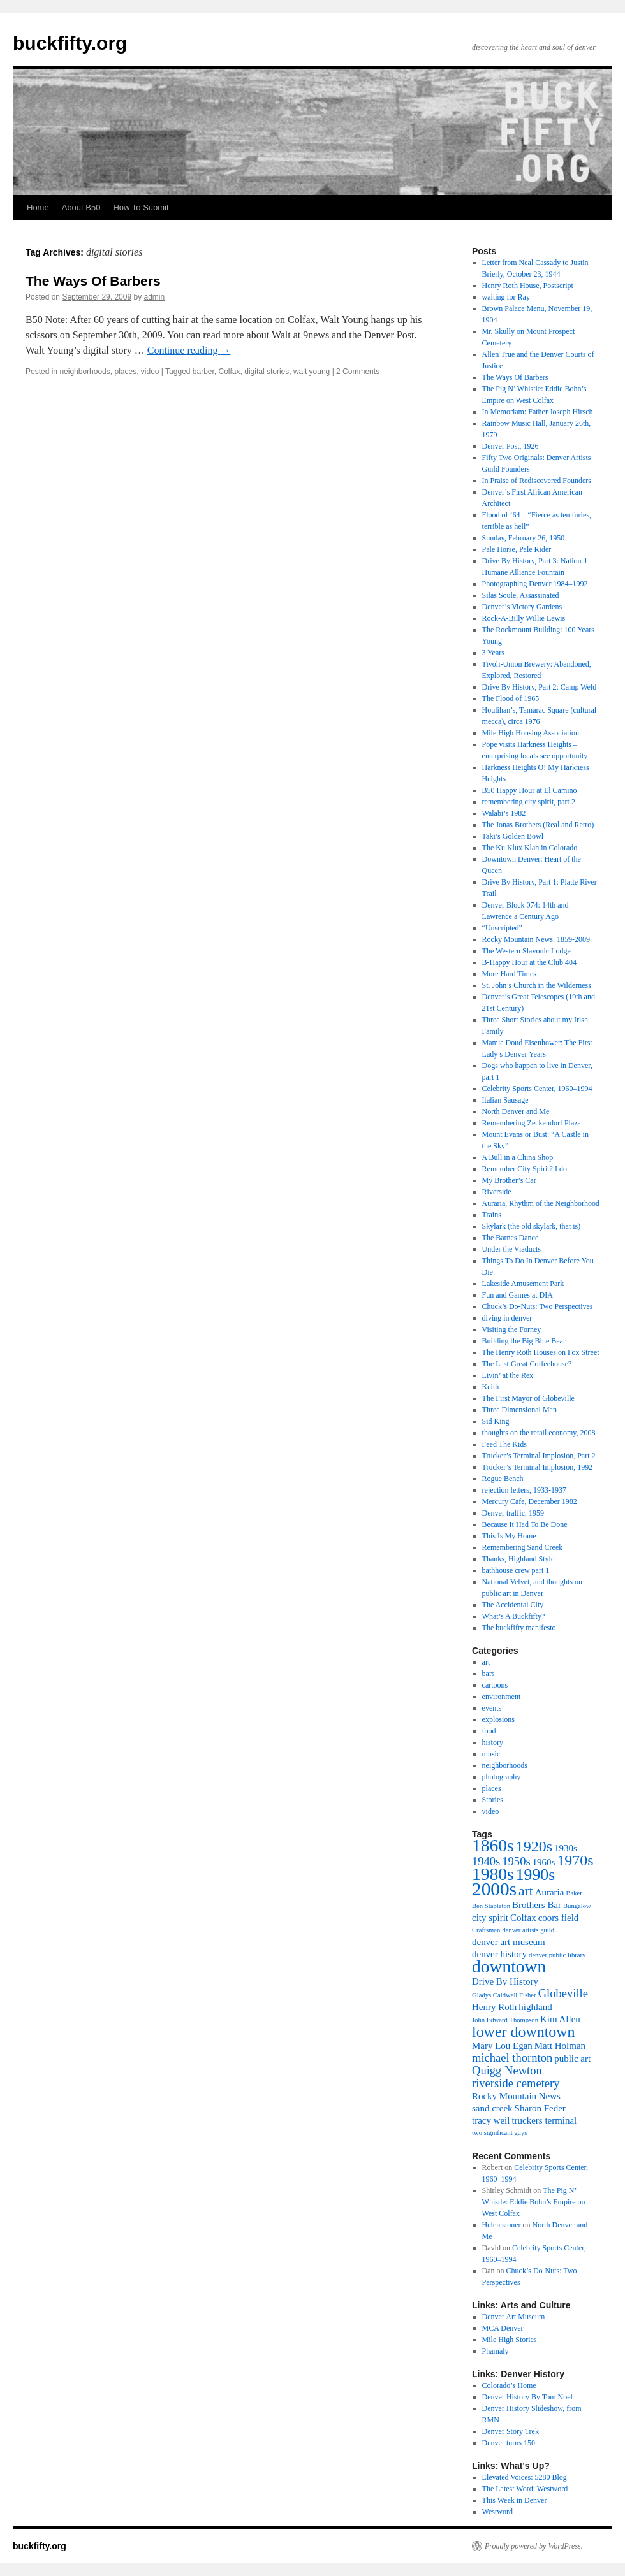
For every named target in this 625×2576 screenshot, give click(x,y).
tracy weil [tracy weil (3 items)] (491, 2120)
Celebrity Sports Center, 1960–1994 (537, 1088)
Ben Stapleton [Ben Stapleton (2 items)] (491, 1905)
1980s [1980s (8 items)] (493, 1874)
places (125, 371)
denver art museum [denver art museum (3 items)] (508, 1942)
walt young (311, 371)
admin (154, 297)
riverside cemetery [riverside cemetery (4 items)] (515, 2083)
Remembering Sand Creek (522, 1547)
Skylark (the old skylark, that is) (531, 1226)
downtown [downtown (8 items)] (509, 1966)
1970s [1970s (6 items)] (575, 1860)
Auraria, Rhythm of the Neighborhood (540, 1203)
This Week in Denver (514, 2500)
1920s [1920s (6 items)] (534, 1846)
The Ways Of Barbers (93, 280)
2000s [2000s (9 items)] (494, 1889)
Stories (492, 1799)
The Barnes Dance (510, 1237)
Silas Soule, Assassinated (520, 595)
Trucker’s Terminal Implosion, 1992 (537, 1467)
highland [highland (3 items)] (535, 2007)
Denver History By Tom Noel (527, 2396)
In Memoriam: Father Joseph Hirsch (537, 411)
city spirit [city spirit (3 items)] (490, 1918)
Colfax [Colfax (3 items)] (523, 1918)
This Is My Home (509, 1535)
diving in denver (507, 1317)
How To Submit (140, 207)
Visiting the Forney (511, 1329)
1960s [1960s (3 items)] (544, 1862)
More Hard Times (509, 973)
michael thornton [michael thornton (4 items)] (512, 2057)
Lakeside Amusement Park (523, 1283)
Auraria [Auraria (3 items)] (549, 1892)
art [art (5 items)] (525, 1891)
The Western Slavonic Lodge (526, 950)
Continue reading (189, 350)
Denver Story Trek (510, 2431)
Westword (497, 2511)
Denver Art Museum (513, 2316)
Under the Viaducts (511, 1249)
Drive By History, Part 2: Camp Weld (539, 687)
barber (203, 371)
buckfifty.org (70, 43)
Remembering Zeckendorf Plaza (531, 1122)
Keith (490, 1386)
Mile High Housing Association (530, 732)
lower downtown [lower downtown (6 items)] (523, 2031)
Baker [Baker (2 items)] (574, 1893)
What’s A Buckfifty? (513, 1616)
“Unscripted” (502, 927)
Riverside (496, 1191)
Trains (491, 1214)
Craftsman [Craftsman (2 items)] (486, 1930)
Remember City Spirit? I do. (525, 1168)
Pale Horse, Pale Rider (517, 549)
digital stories (266, 371)
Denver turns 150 (508, 2442)
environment (501, 1696)
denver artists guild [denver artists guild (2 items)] (528, 1930)
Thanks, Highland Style (518, 1558)
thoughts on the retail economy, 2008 (539, 1432)
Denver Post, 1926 (510, 446)
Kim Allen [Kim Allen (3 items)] (560, 2019)
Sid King (496, 1421)
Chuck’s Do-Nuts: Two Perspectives (537, 1306)
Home (38, 207)
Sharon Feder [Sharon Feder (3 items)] (540, 2108)
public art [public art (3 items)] (572, 2058)
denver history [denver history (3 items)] (499, 1954)
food (489, 1730)
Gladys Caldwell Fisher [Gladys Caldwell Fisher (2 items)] (504, 1995)
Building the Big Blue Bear (524, 1340)
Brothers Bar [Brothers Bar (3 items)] (536, 1905)
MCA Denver (503, 2328)
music (491, 1753)
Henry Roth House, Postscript (527, 285)
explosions (498, 1719)
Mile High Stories (509, 2339)
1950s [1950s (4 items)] (516, 1861)
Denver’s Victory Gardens (522, 606)
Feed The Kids (504, 1444)
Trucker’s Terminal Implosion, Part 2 (539, 1455)
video (150, 371)
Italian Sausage (505, 1100)
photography (501, 1776)
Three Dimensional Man (519, 1409)
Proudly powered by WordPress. (534, 2546)
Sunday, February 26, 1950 (523, 537)
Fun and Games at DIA (517, 1295)
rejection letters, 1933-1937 (524, 1490)
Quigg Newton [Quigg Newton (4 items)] (507, 2070)
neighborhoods (84, 371)
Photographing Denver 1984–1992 (535, 583)
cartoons (495, 1685)
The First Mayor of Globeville (528, 1398)
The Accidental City (513, 1604)
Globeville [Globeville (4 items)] (563, 1993)
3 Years (493, 652)
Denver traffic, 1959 (513, 1513)
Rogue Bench (503, 1478)
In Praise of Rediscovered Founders (536, 480)
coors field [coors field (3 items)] (558, 1918)
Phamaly (495, 2351)
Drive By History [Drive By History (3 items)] (505, 1981)
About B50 (81, 207)
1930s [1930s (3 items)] (565, 1848)
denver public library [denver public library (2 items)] (557, 1954)
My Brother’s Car (509, 1180)
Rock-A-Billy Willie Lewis (524, 618)
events (492, 1708)
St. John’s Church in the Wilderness (536, 985)
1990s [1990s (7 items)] (535, 1874)
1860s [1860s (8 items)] (493, 1845)
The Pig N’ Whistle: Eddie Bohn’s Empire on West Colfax (533, 2202)
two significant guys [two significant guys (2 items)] (499, 2132)
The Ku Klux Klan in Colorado (530, 847)
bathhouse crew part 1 (516, 1570)
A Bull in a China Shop (518, 1157)
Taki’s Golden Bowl (513, 836)
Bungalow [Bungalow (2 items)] (577, 1905)
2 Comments (357, 371)
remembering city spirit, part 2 (528, 801)
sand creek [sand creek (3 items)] (492, 2108)
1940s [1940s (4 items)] (486, 1861)
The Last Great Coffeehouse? (527, 1363)
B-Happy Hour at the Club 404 (529, 962)
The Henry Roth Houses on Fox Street (540, 1352)
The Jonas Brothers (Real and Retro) (538, 824)
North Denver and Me (516, 1111)
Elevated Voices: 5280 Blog (524, 2477)
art (486, 1662)
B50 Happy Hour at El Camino (529, 790)
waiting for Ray (506, 297)
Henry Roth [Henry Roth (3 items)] (494, 2007)
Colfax (229, 371)
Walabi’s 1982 (504, 813)
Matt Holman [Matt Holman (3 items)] (559, 2046)
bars (488, 1673)
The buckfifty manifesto (519, 1627)
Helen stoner (501, 2224)
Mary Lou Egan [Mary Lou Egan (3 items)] (502, 2046)
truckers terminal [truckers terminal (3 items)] (544, 2120)
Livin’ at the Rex (508, 1375)
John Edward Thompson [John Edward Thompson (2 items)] (505, 2019)
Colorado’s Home (509, 2385)
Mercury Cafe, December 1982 (529, 1501)
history (492, 1742)
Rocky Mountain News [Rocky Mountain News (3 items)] (516, 2096)
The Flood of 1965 (511, 698)
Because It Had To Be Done (525, 1524)
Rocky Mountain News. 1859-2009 (536, 939)
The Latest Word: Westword (525, 2488)
